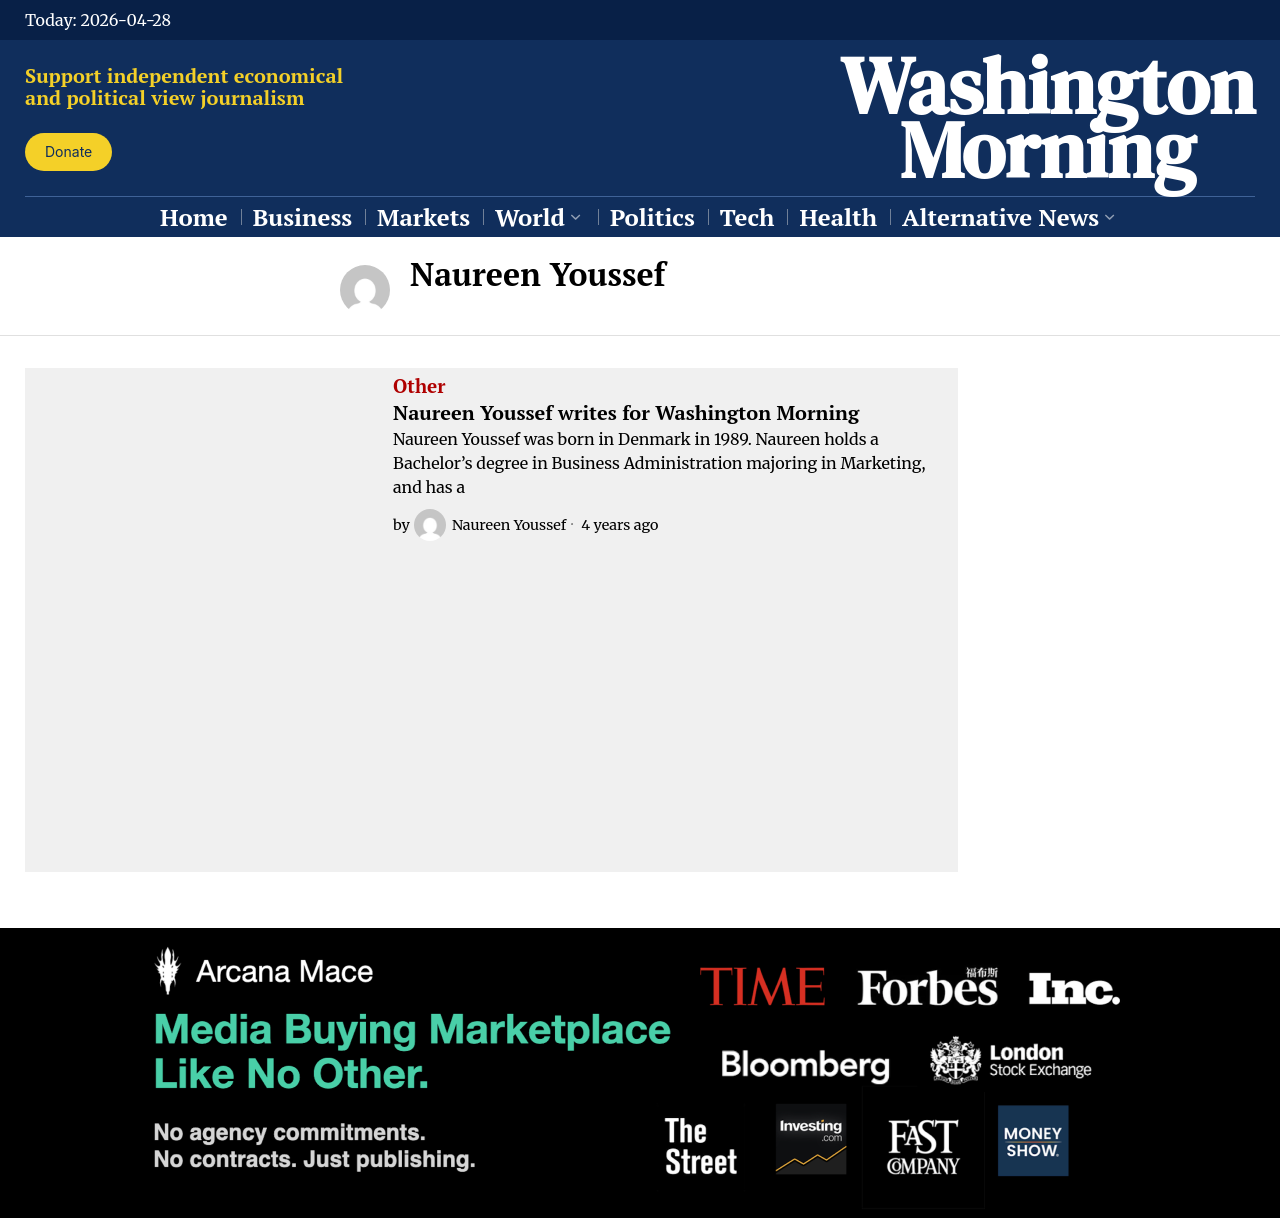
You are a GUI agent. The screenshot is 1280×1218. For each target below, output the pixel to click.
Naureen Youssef (490, 525)
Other (419, 387)
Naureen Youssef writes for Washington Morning (626, 413)
